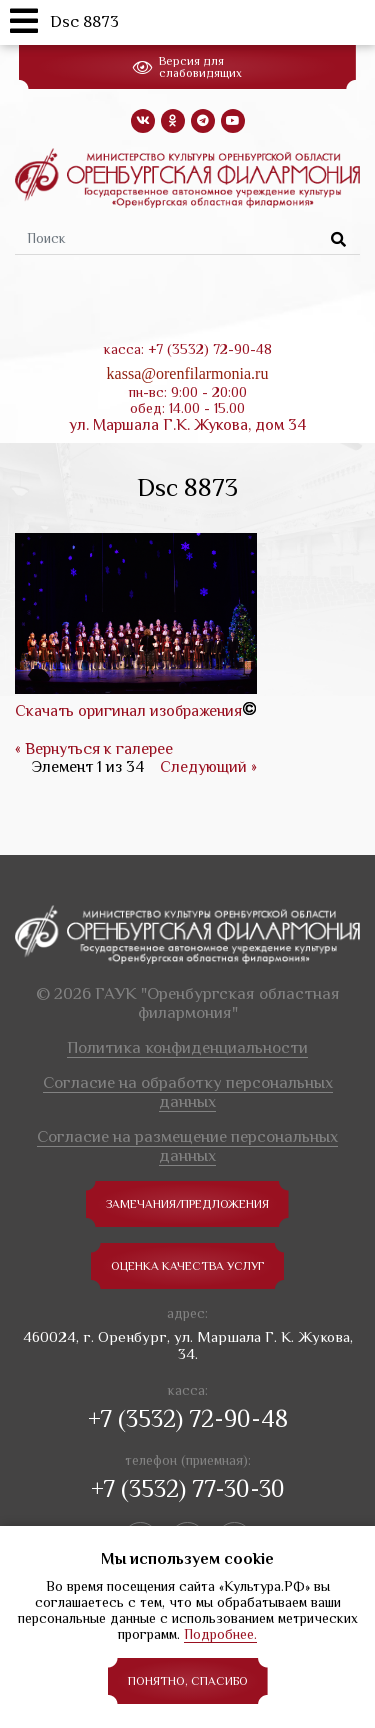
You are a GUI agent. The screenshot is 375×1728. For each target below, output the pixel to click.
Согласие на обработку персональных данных (188, 1092)
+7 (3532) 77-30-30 (188, 1488)
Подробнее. (220, 1634)
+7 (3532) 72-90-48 (188, 1418)
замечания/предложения (187, 1204)
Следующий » (208, 767)
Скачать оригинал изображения (128, 711)
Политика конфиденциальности (187, 1047)
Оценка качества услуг (187, 1266)
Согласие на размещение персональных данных (187, 1146)
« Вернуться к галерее (94, 749)
